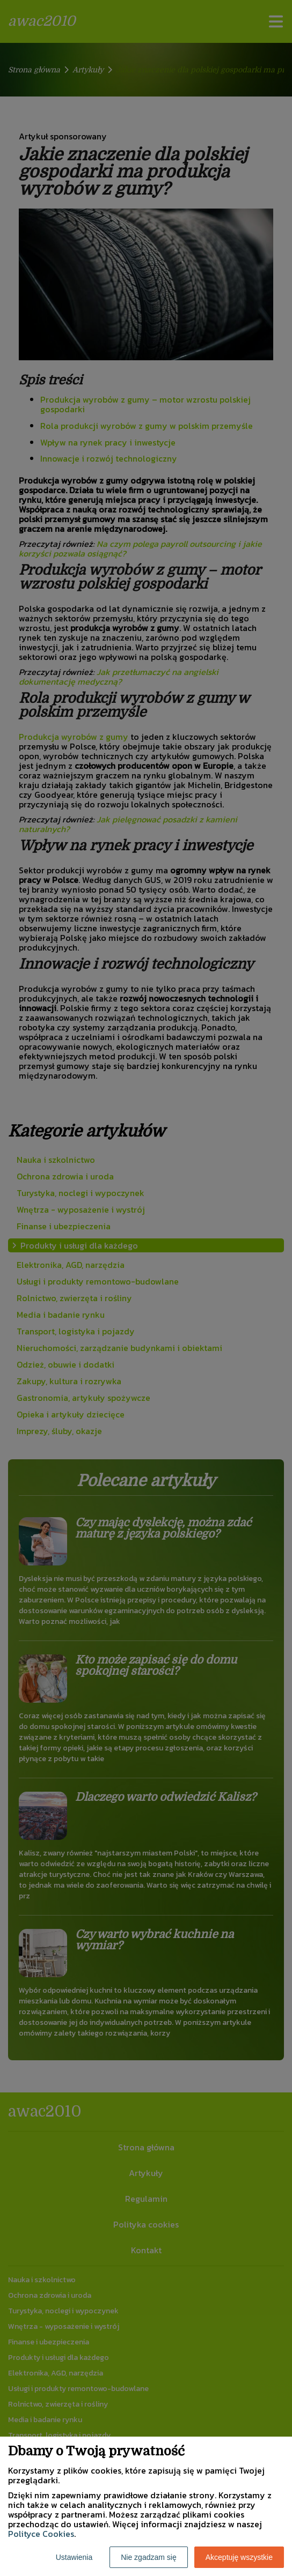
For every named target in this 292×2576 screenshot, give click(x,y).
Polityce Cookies (41, 2533)
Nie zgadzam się (149, 2557)
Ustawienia (74, 2557)
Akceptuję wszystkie (239, 2557)
